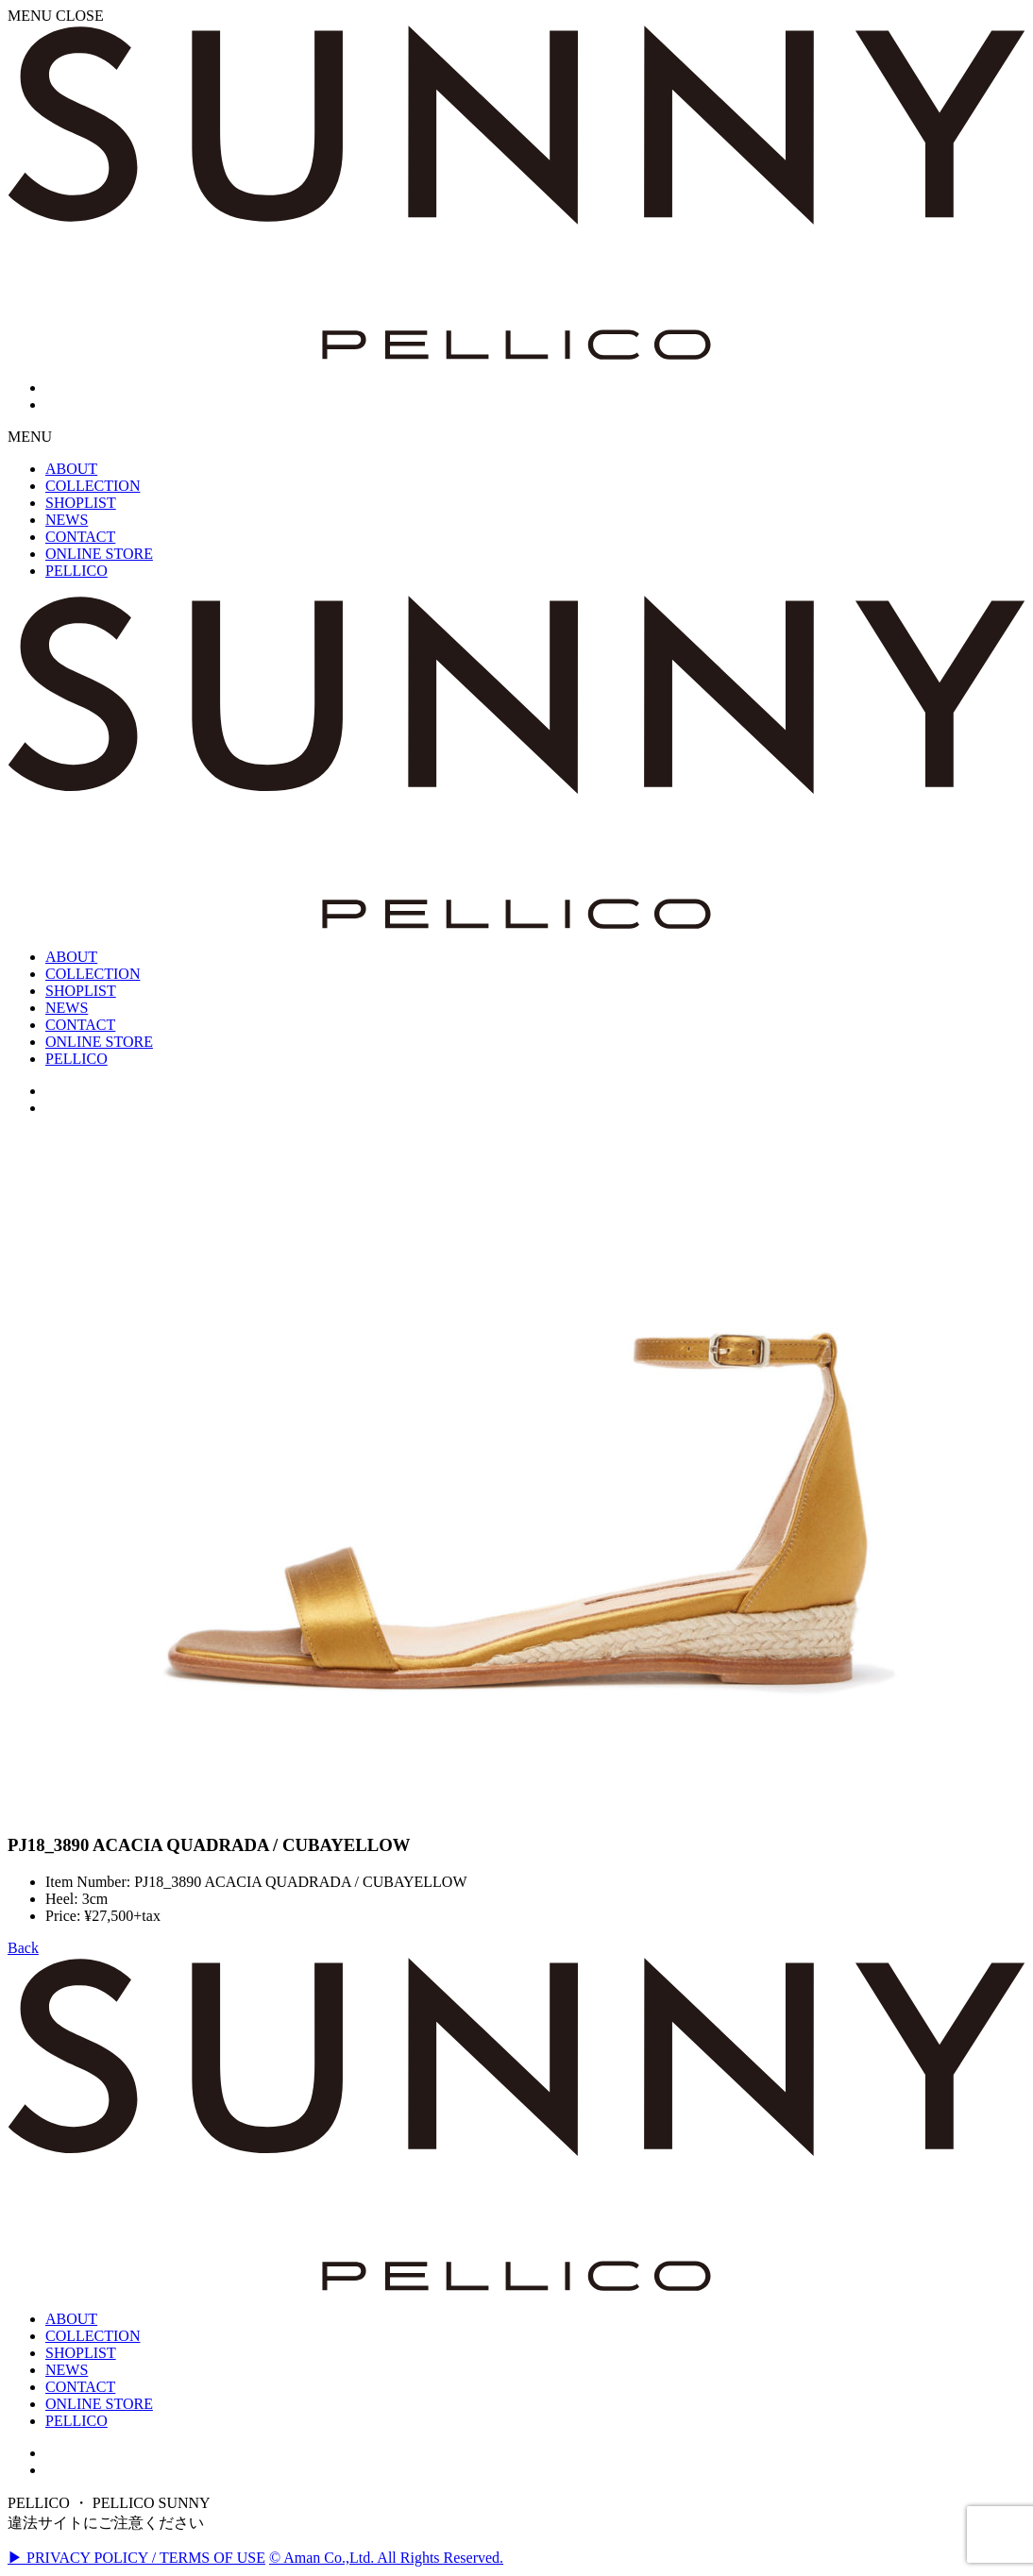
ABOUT (71, 2319)
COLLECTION (92, 2336)
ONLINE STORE (99, 2404)
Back (23, 1948)
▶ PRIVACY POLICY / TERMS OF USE (136, 2558)
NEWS (66, 2370)
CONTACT (80, 2387)
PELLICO (76, 2421)
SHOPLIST (80, 2353)
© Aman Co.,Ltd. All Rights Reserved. (386, 2558)
